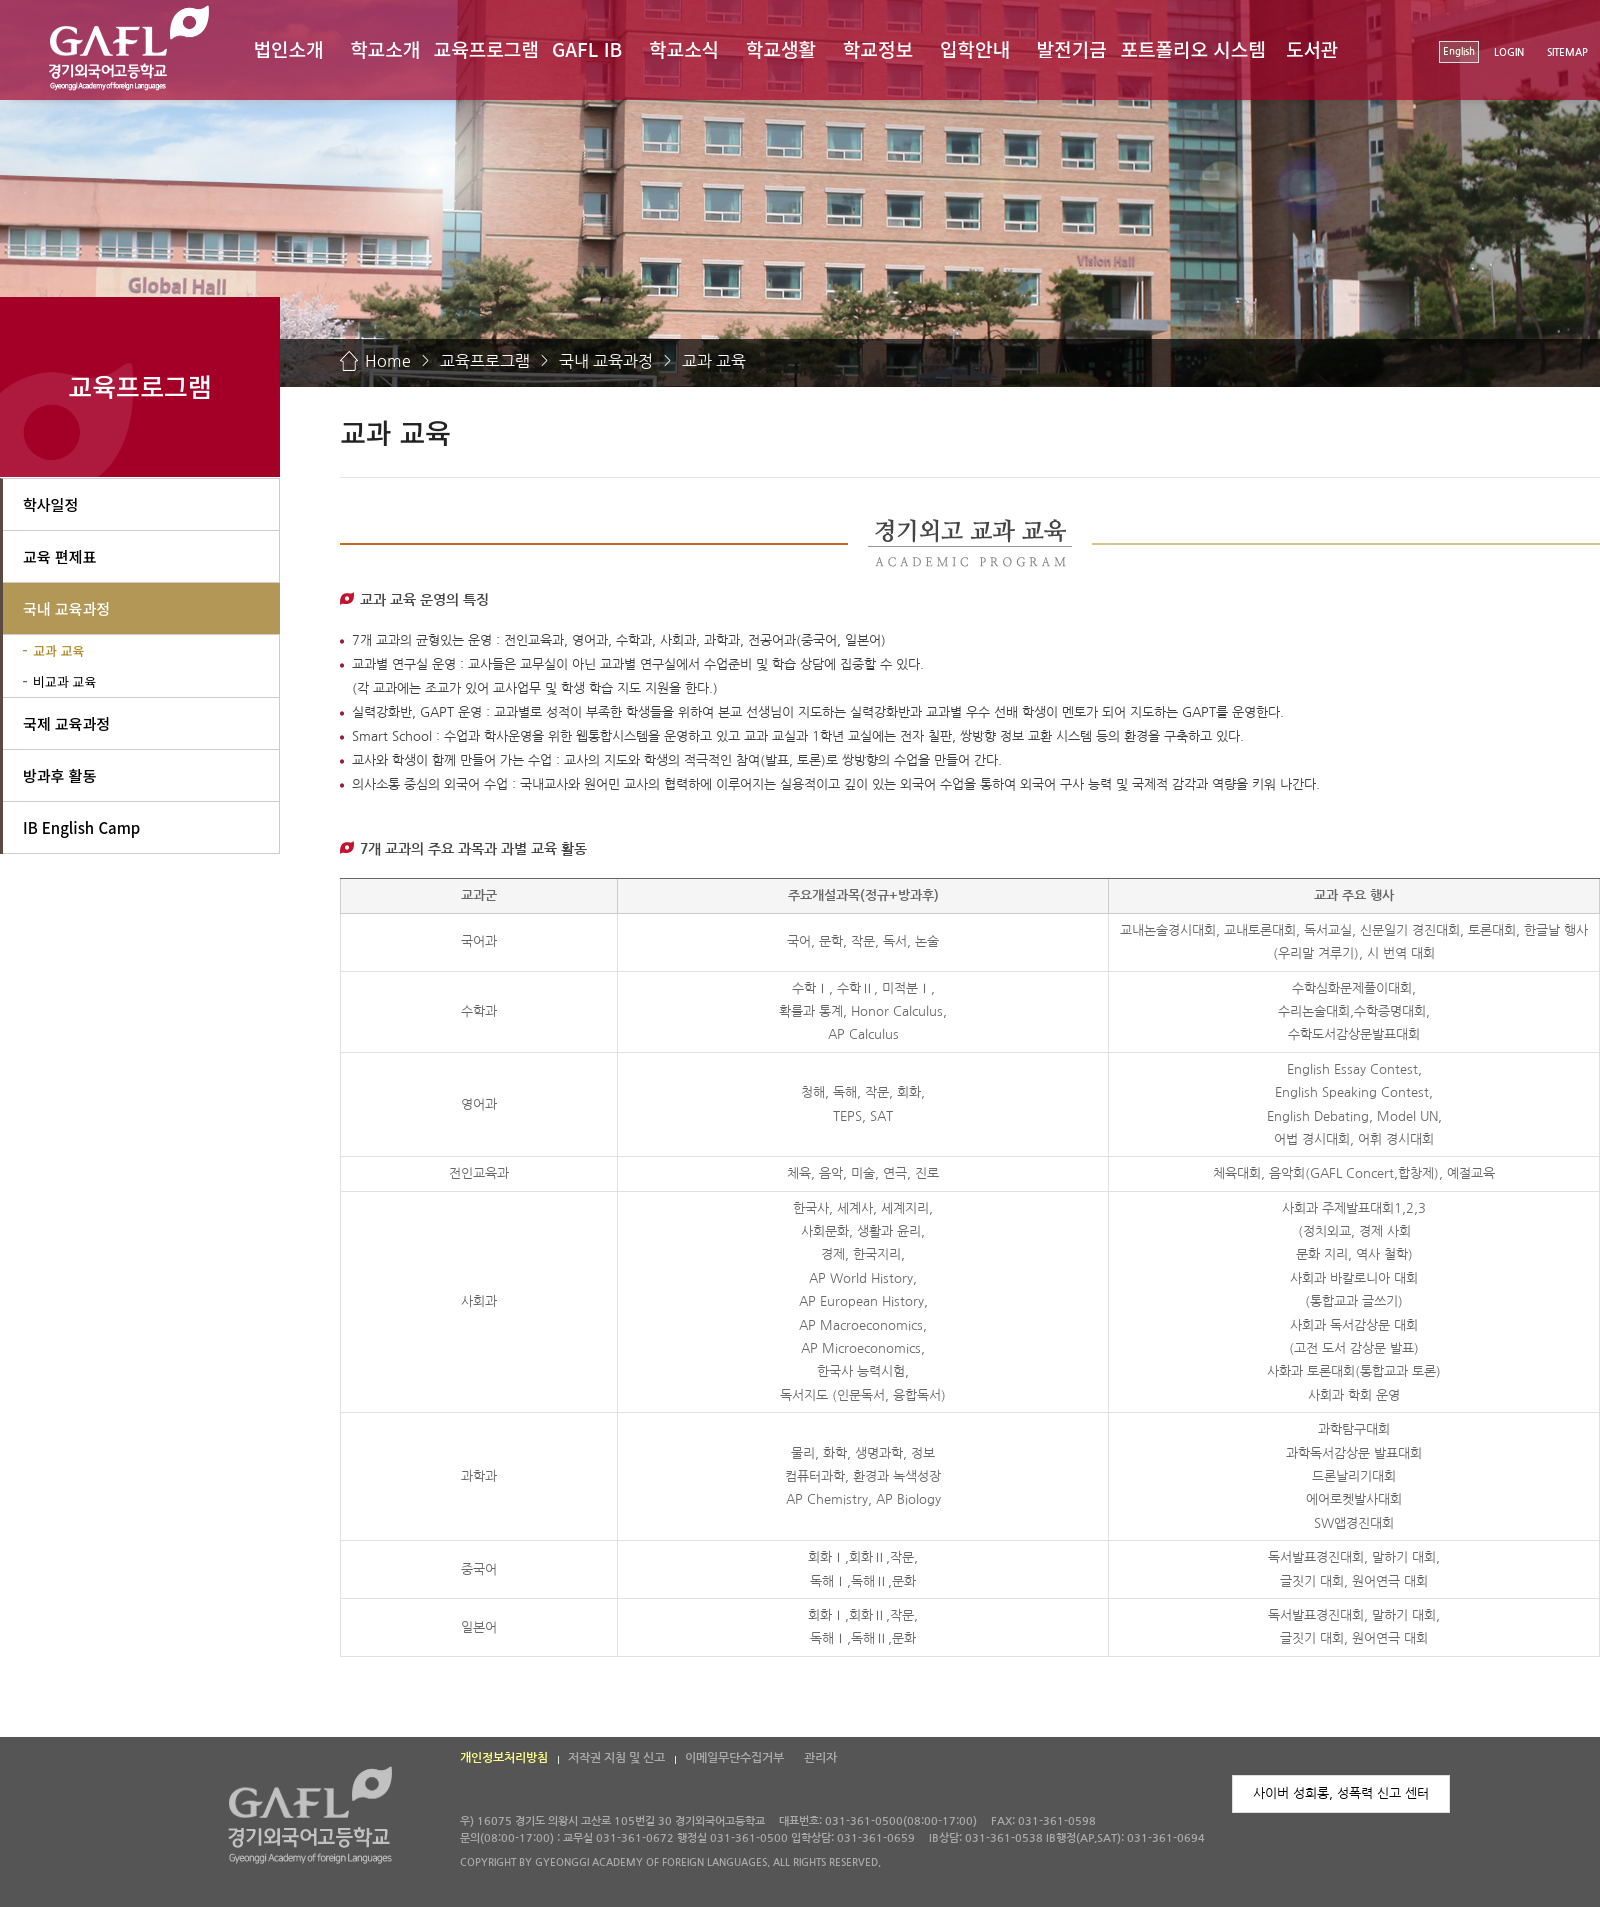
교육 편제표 (59, 556)
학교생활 (781, 48)
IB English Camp (81, 827)
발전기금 (1072, 48)
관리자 (820, 1758)
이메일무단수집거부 (734, 1758)
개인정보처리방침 (504, 1758)
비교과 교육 (64, 681)
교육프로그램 (486, 48)
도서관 (1312, 48)
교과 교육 (714, 361)
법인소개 (288, 48)
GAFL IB (587, 48)
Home (388, 361)
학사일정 (50, 504)
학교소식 (684, 48)
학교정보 (878, 48)
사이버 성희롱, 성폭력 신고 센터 (1341, 1793)
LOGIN (1509, 52)
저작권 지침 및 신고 (616, 1758)
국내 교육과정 (606, 361)
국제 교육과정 (66, 723)
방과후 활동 (59, 775)
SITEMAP (1567, 52)
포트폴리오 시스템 (1193, 48)
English (1459, 51)
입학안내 (975, 48)
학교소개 (385, 48)
